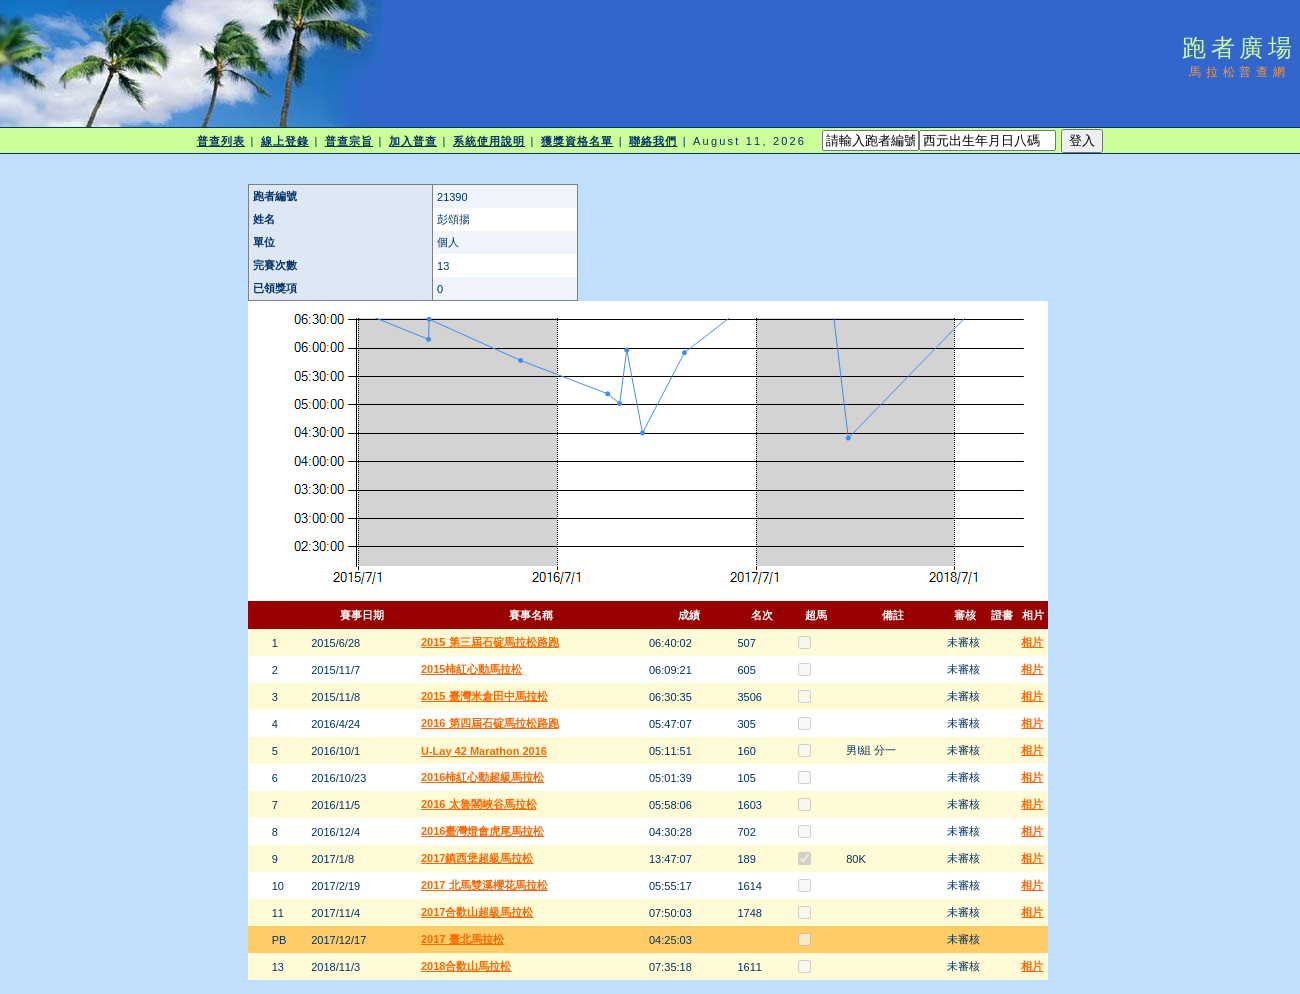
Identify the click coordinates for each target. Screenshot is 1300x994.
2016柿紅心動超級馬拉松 (482, 777)
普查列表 (221, 141)
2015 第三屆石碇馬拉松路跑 (490, 642)
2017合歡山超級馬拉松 (477, 912)
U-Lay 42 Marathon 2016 (484, 751)
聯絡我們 (653, 141)
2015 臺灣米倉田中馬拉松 (484, 696)
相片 (1032, 642)
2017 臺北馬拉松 (462, 939)
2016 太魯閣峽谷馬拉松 (479, 804)
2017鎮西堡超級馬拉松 (477, 858)
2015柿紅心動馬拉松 (471, 669)
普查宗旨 (349, 141)
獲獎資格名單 (577, 141)
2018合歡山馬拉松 (466, 966)
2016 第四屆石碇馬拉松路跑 (490, 723)
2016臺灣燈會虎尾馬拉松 (482, 831)
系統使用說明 (489, 141)
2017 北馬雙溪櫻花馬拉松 (484, 885)
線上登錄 (285, 141)
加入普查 (413, 141)
